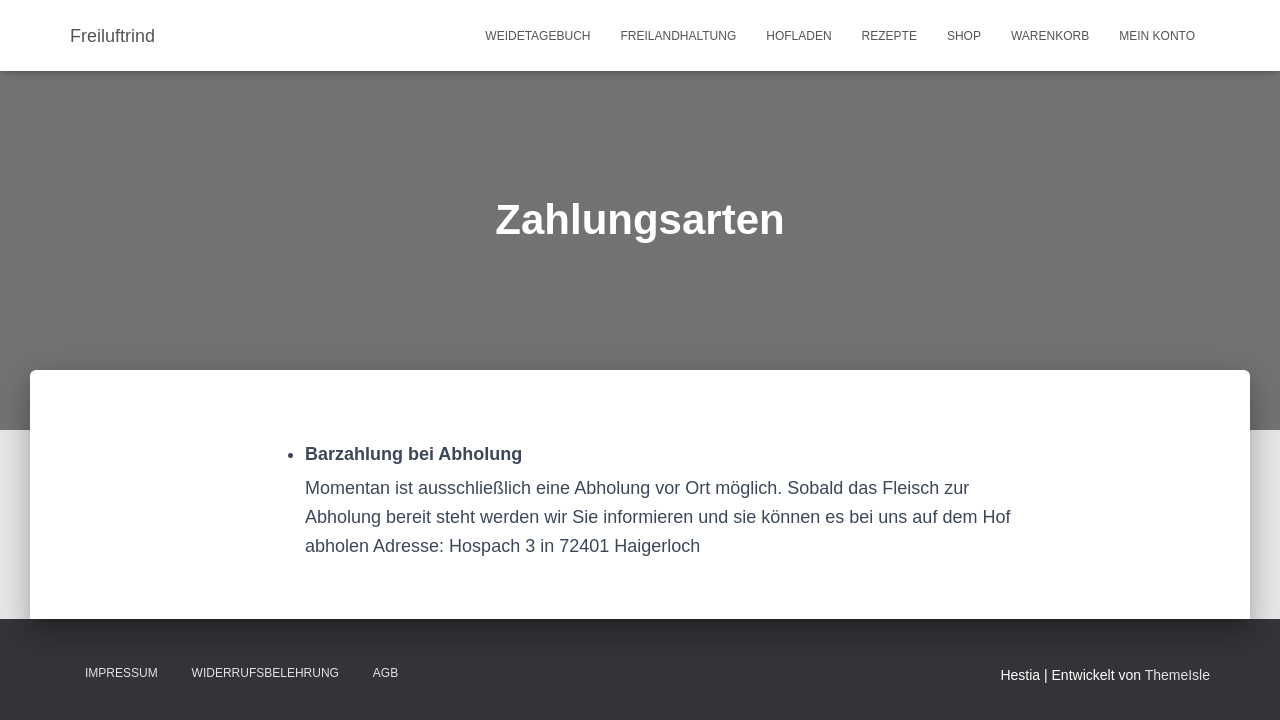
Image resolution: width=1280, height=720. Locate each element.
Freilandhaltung (678, 36)
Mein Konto (1157, 36)
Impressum (121, 673)
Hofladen (798, 36)
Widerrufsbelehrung (265, 673)
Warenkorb (1050, 36)
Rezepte (889, 36)
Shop (964, 36)
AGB (385, 673)
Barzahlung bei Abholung (413, 454)
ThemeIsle (1177, 675)
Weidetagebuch (537, 36)
